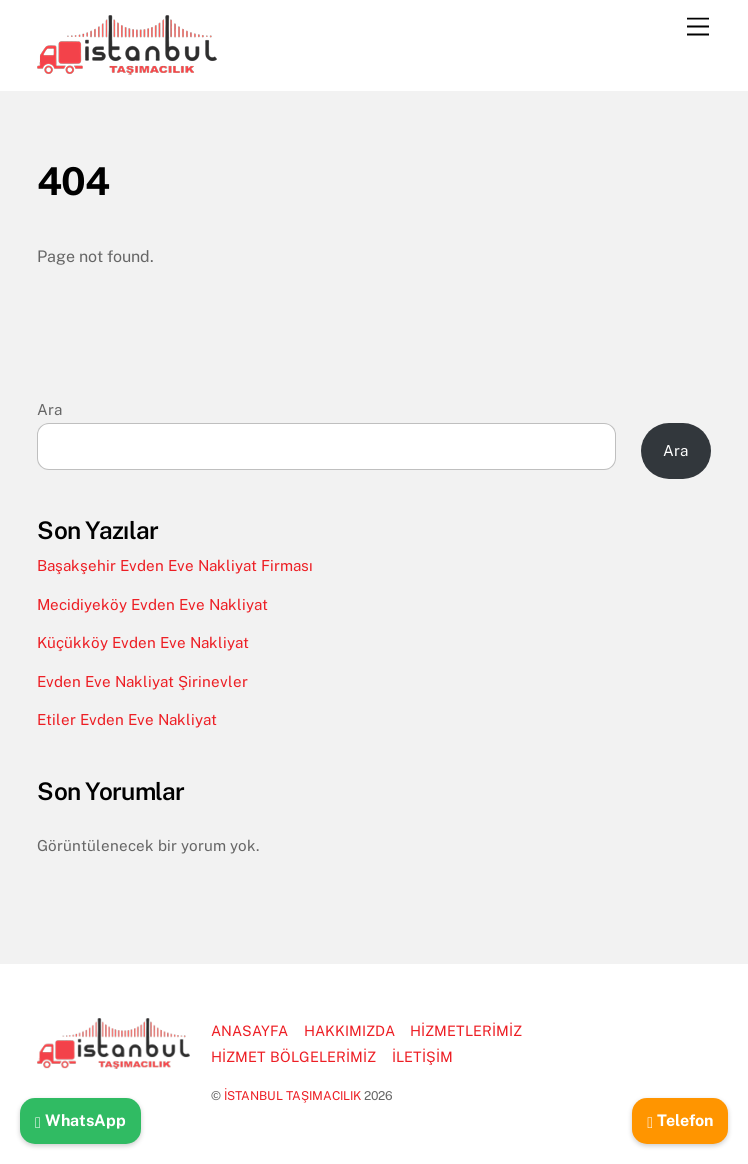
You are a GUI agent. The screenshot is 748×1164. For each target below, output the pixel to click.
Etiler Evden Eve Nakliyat (127, 719)
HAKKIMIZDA (349, 1030)
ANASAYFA (249, 1030)
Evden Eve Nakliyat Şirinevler (142, 681)
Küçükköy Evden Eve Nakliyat (143, 642)
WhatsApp (80, 1120)
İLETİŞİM (422, 1056)
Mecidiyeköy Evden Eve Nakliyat (152, 604)
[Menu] (698, 27)
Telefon (680, 1120)
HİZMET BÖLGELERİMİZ (293, 1056)
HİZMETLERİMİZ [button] (466, 1030)
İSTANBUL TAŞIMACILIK (292, 1095)
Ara (49, 409)
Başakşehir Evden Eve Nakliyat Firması (175, 565)
